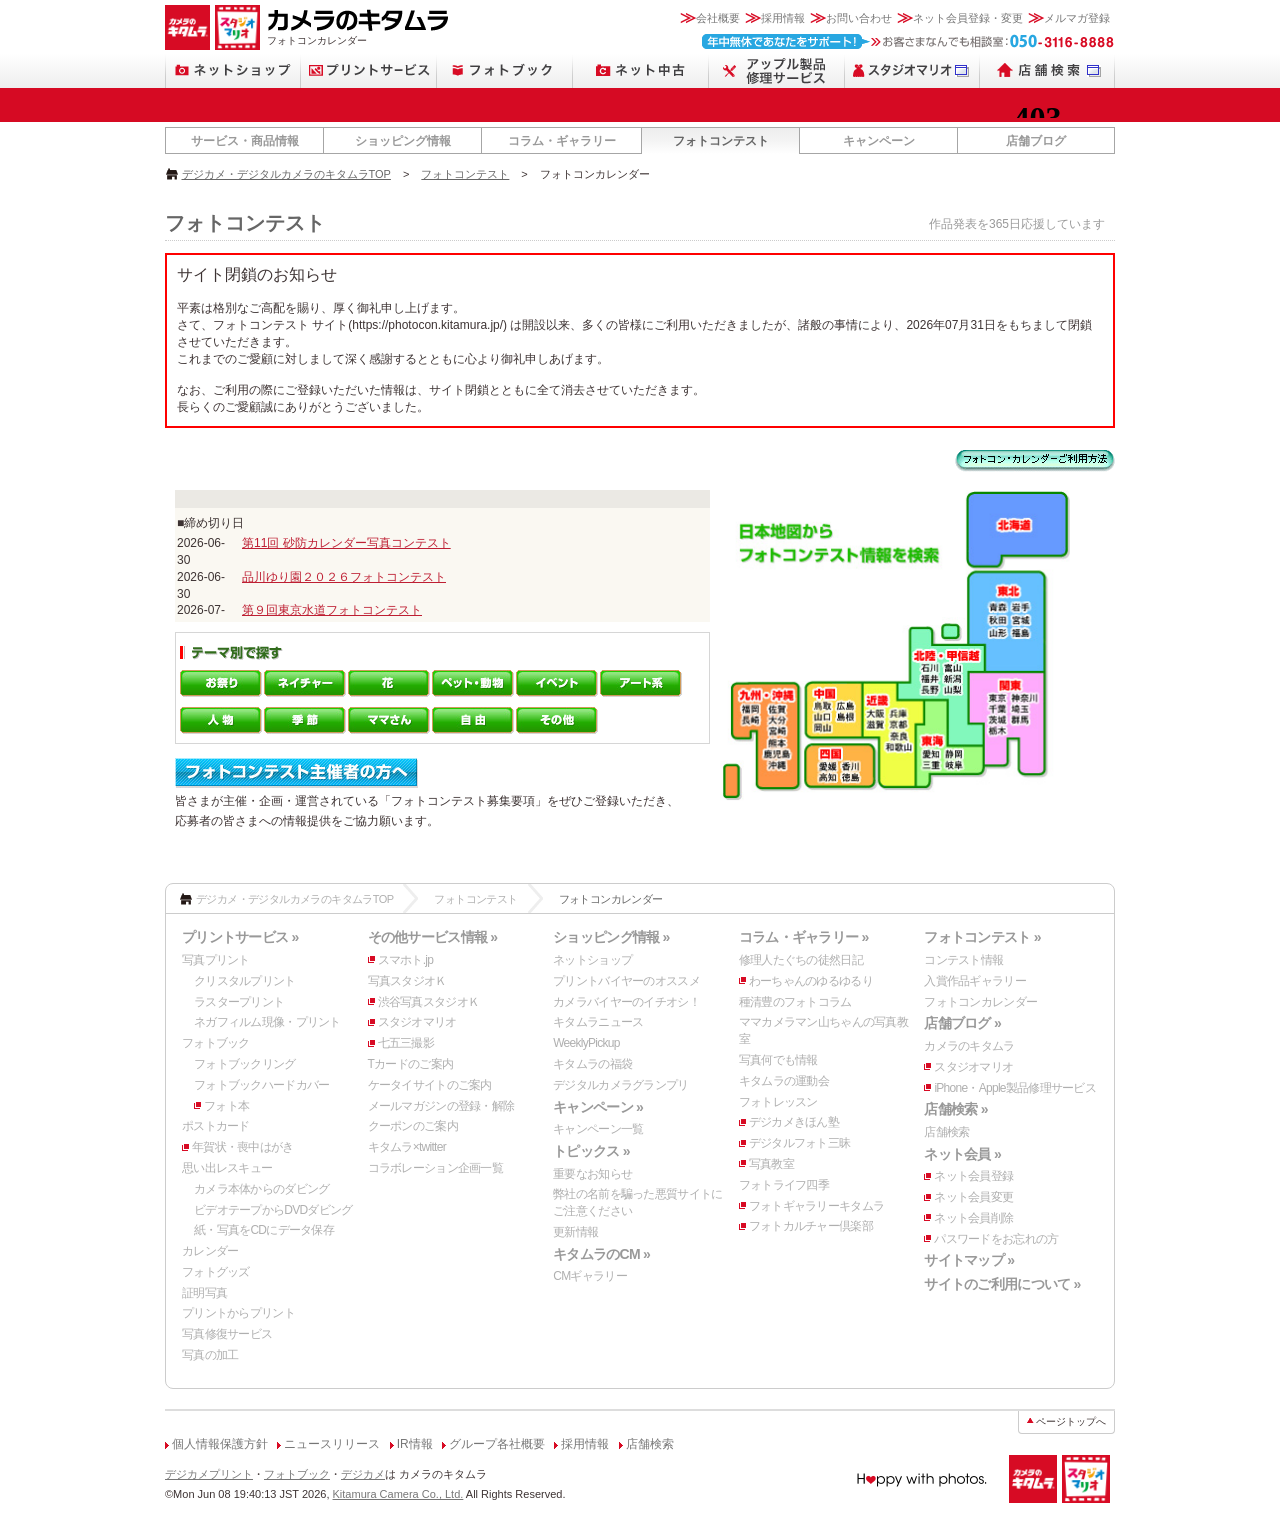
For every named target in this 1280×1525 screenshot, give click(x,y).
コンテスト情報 (963, 960)
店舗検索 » (955, 1109)
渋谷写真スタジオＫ (429, 1002)
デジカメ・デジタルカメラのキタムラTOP (286, 174)
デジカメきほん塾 (794, 1122)
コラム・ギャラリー (562, 141)
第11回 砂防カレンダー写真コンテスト (346, 543)
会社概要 (718, 18)
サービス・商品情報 (245, 141)
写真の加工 (210, 1355)
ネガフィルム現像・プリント (267, 1022)
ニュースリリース (332, 1444)
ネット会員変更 (973, 1197)
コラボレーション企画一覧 (435, 1168)
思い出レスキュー (227, 1168)
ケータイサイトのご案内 (430, 1085)
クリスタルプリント (245, 981)
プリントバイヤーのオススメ (626, 981)
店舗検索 (946, 1132)
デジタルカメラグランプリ (620, 1085)
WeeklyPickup (586, 1043)
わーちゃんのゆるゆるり (811, 981)
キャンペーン (879, 141)
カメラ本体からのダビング (261, 1189)
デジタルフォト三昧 (800, 1143)
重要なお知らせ (592, 1174)
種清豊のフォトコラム (795, 1002)
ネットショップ (592, 960)
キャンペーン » (598, 1107)
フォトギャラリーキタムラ (816, 1206)
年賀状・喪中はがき (243, 1147)
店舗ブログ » (962, 1023)
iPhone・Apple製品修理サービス (1015, 1088)
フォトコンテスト (721, 141)
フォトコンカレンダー (980, 1002)
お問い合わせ (859, 18)
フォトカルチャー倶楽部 (811, 1226)
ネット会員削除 (973, 1218)
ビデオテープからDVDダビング (273, 1210)
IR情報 (415, 1444)
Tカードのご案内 (411, 1064)
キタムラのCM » (601, 1254)
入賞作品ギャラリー (975, 981)
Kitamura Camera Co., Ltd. (398, 1494)
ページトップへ (1071, 1421)
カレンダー (210, 1251)
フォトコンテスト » (982, 937)
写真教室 (771, 1164)
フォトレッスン (778, 1102)
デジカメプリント (209, 1474)
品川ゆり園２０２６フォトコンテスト (344, 577)
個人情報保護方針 (220, 1444)
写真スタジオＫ (407, 981)
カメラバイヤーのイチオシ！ (626, 1002)
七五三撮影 (406, 1043)
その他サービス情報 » (433, 937)
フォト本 (226, 1106)
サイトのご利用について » (1002, 1284)
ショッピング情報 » (611, 937)
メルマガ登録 (1077, 18)
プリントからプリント (238, 1313)
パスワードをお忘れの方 (996, 1239)
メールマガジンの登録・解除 (441, 1106)
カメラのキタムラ (969, 1046)
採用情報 (783, 18)
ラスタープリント (239, 1002)
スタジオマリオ (417, 1022)
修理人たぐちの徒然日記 (801, 960)
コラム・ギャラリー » (804, 937)
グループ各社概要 (497, 1444)
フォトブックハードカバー (261, 1085)
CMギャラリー (590, 1276)
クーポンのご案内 (413, 1126)
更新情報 (575, 1232)
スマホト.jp (406, 960)
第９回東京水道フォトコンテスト (332, 610)
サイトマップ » (969, 1260)
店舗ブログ (1036, 141)
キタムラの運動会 (784, 1081)
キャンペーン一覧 (598, 1129)
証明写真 (204, 1293)
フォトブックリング (245, 1064)
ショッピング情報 (403, 141)
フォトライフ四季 (784, 1185)
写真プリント (216, 960)
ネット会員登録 (973, 1176)
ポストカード (216, 1126)
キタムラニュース (598, 1022)
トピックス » (591, 1151)
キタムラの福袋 (592, 1064)
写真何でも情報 (778, 1060)
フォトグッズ (216, 1272)
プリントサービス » (240, 937)
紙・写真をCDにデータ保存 (264, 1230)
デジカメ (363, 1474)
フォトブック (216, 1043)
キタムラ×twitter (407, 1147)
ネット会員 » (962, 1154)
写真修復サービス (227, 1334)
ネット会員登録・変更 (968, 18)
